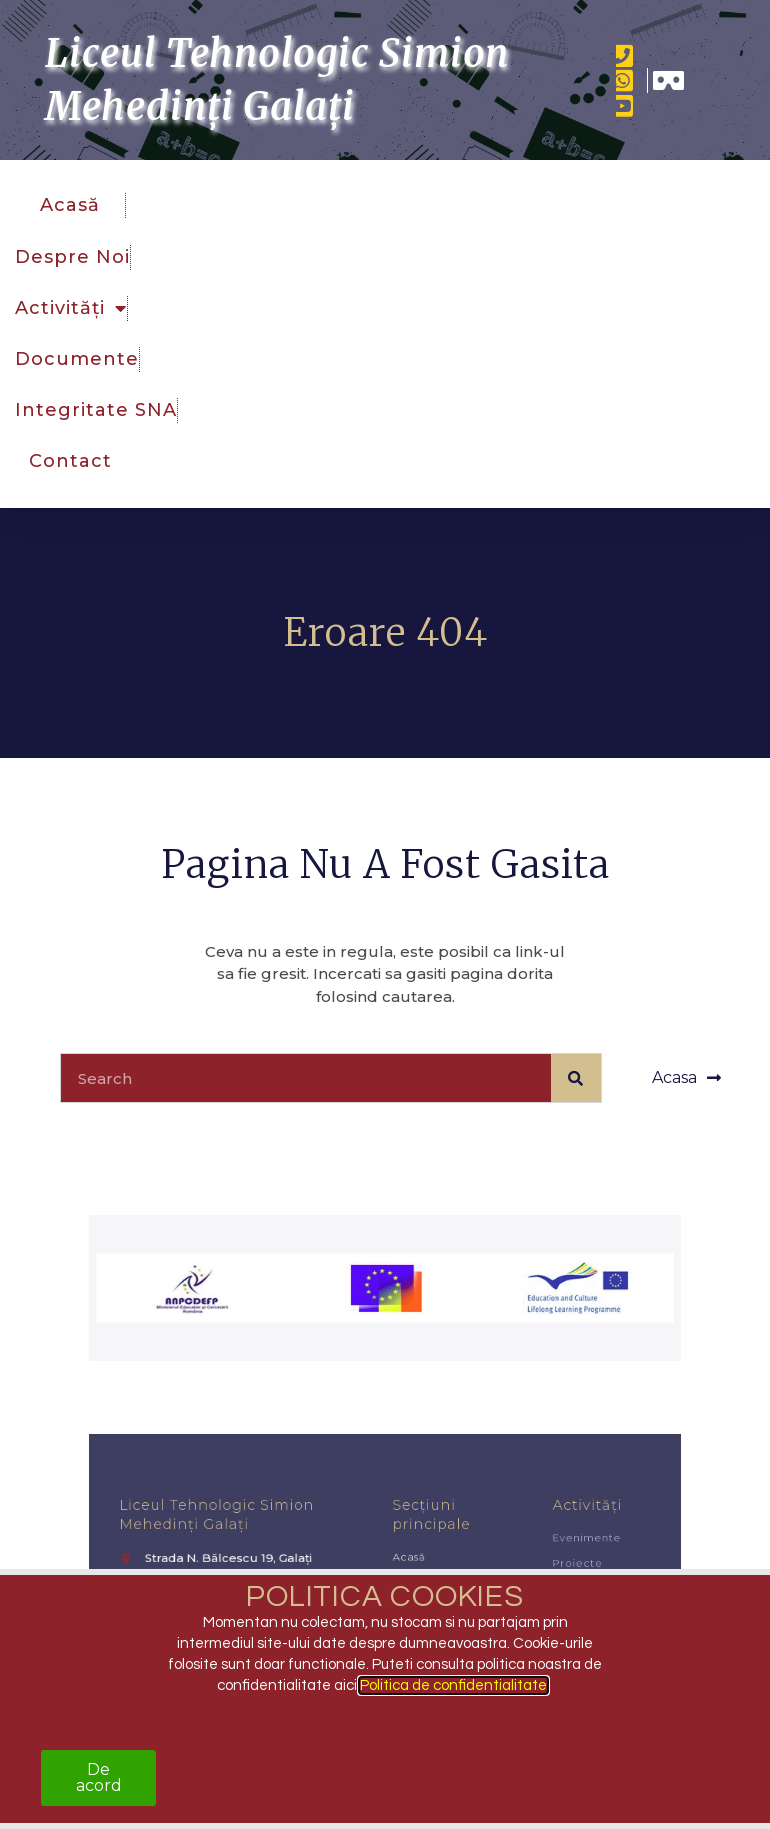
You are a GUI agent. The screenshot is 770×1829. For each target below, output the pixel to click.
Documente (77, 359)
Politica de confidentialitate (453, 1685)
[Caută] (576, 1078)
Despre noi (72, 257)
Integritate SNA (96, 410)
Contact (70, 461)
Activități (71, 308)
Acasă (70, 205)
